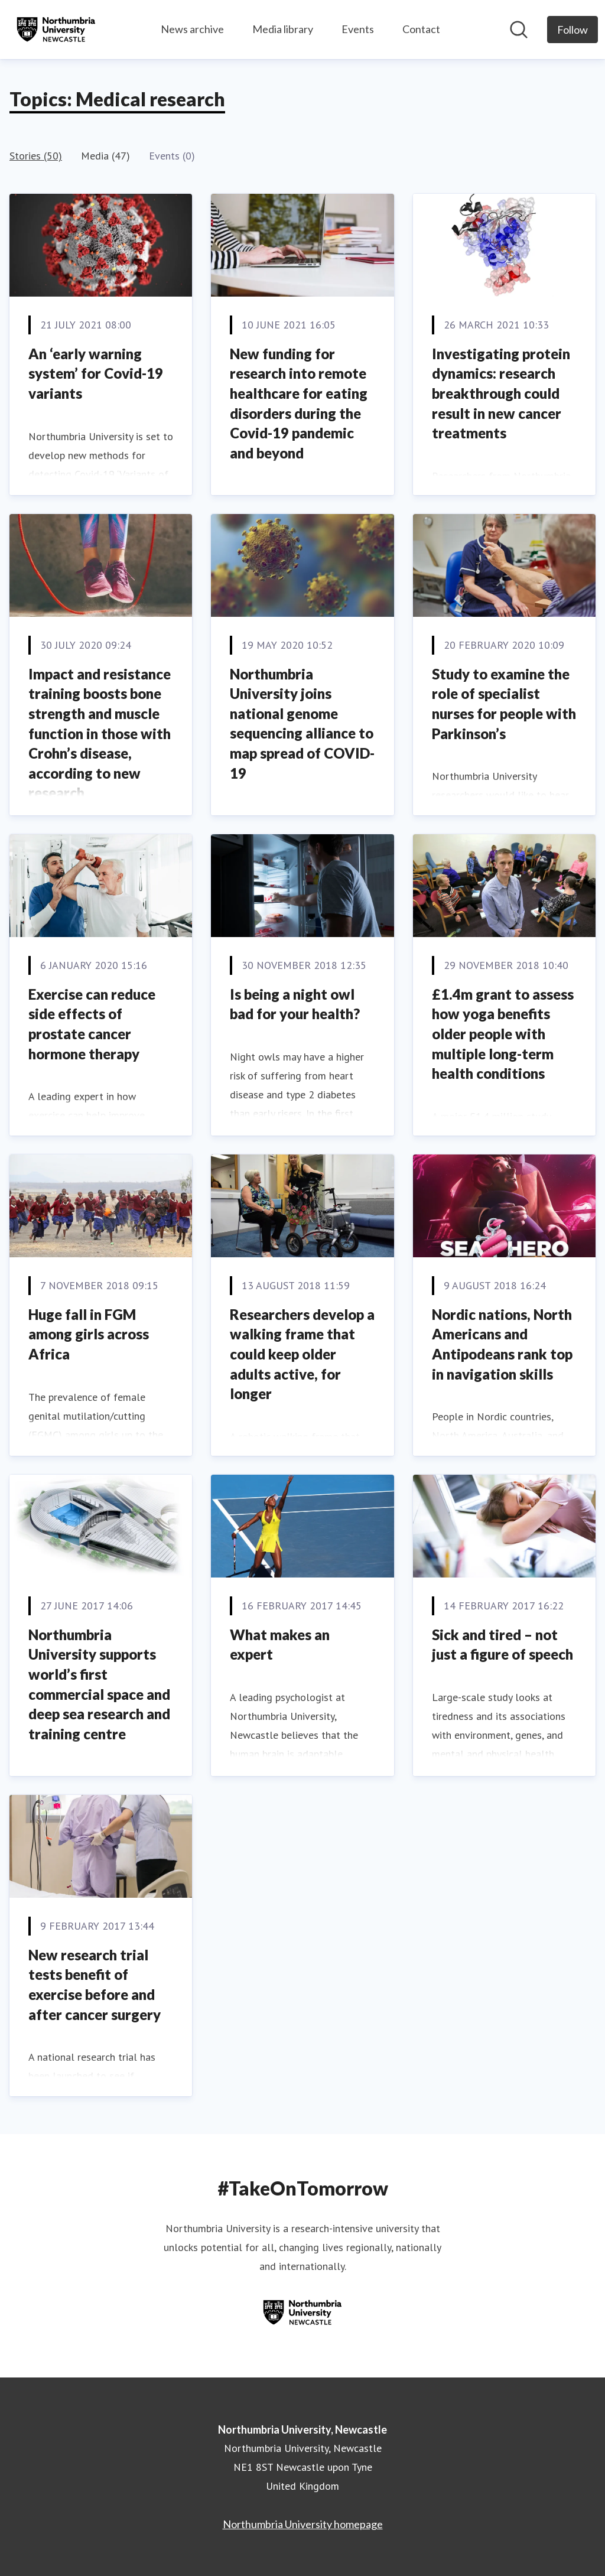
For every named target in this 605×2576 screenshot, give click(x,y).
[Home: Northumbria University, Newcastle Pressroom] (56, 29)
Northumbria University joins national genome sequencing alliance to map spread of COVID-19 (302, 723)
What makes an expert (280, 1644)
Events (357, 28)
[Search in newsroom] (518, 29)
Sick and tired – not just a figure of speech (502, 1644)
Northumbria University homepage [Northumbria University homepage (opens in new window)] (303, 2524)
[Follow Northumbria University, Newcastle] (572, 29)
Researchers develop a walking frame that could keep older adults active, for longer (302, 1354)
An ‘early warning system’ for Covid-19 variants (95, 373)
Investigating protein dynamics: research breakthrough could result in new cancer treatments (501, 393)
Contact (421, 28)
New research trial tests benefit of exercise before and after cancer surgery (94, 1984)
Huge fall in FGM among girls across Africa (88, 1334)
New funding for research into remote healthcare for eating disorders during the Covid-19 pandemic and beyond (298, 403)
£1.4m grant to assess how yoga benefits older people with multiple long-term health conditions (503, 1033)
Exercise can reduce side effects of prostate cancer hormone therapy (91, 1023)
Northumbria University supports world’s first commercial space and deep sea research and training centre (99, 1684)
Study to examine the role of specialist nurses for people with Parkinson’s (504, 703)
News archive (192, 28)
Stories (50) (35, 155)
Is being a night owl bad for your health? (295, 1004)
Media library (282, 28)
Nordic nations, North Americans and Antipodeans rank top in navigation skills (502, 1344)
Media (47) (105, 155)
